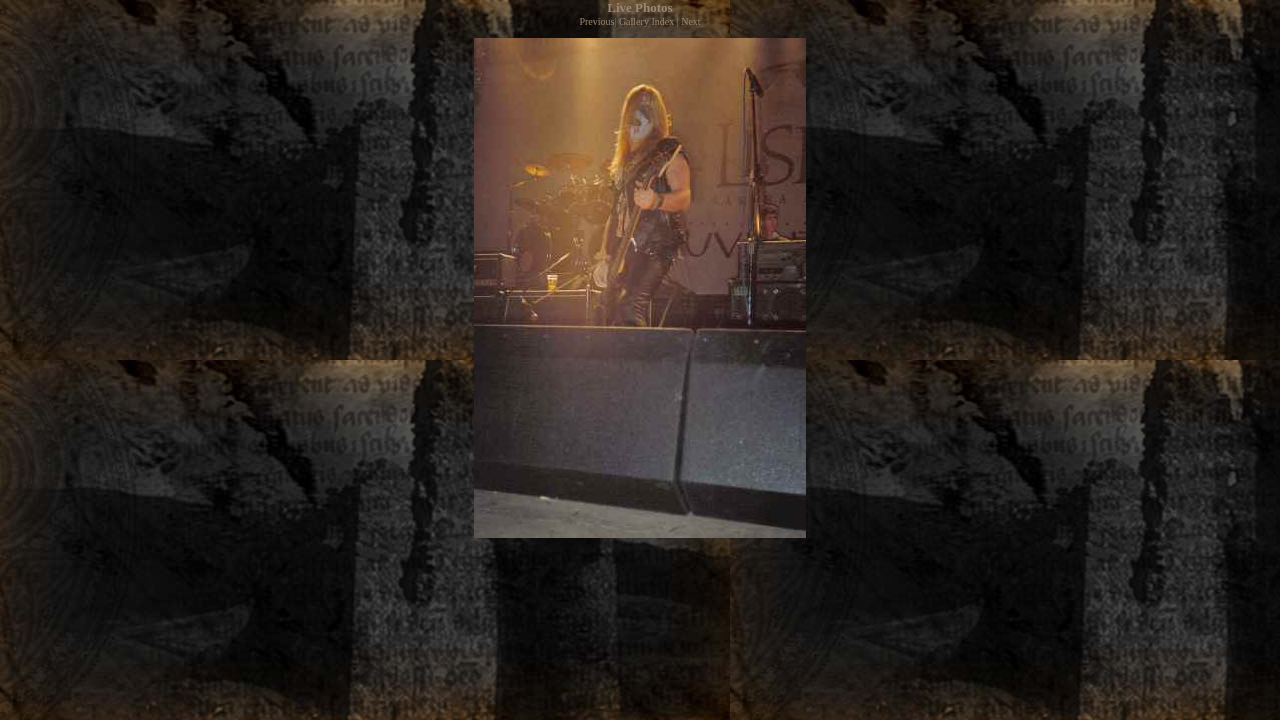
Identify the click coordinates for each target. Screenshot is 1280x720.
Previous (596, 21)
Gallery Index (646, 21)
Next (690, 21)
